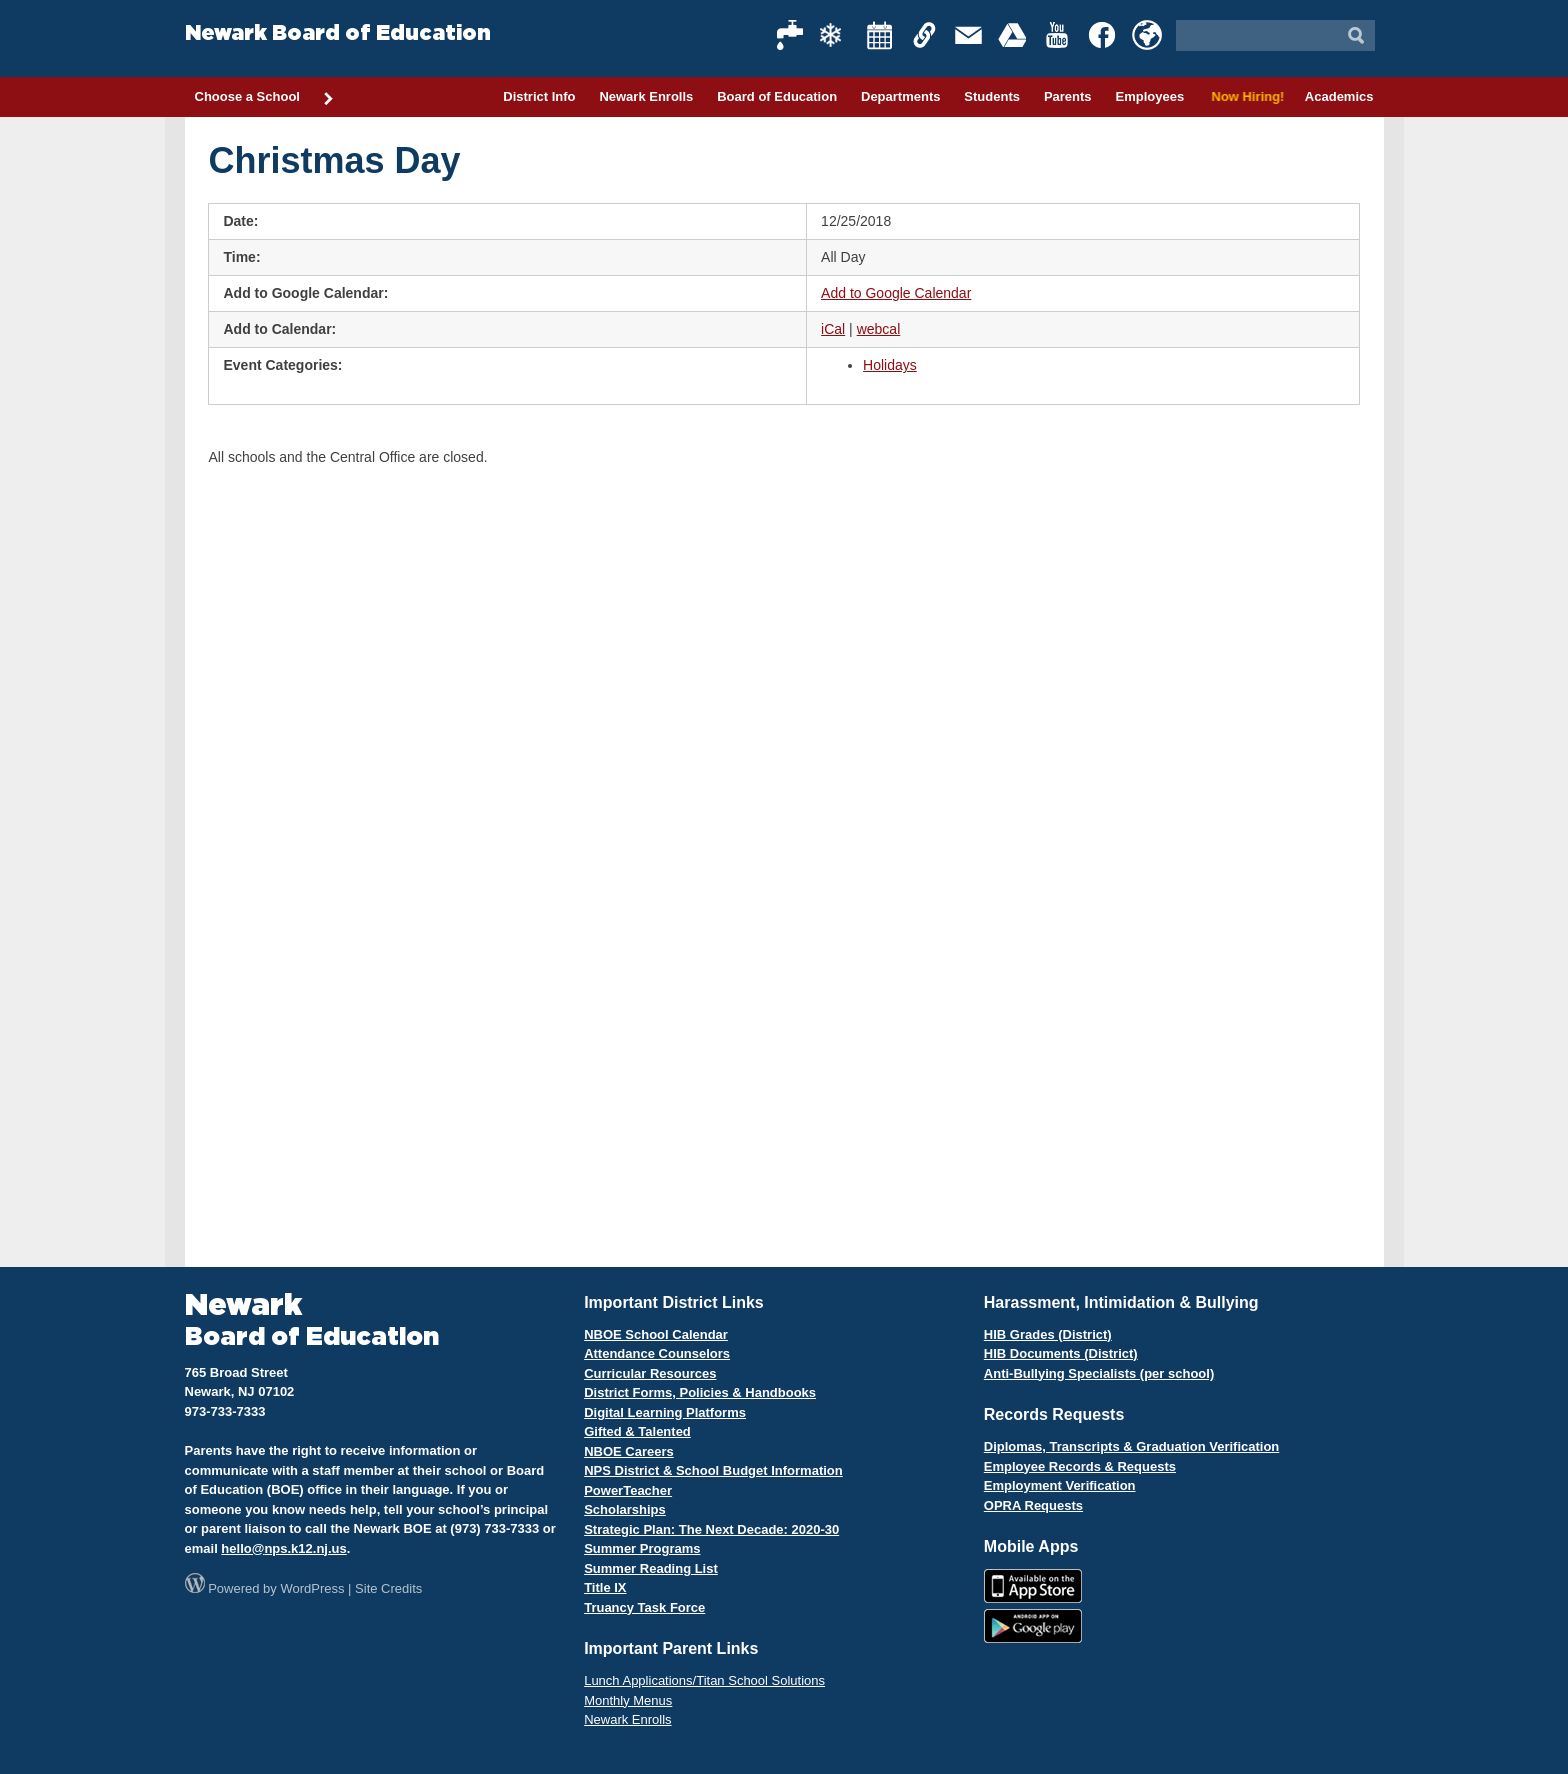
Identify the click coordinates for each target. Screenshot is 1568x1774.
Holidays (890, 365)
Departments (900, 96)
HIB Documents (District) (1061, 1353)
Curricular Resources (650, 1373)
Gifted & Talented (637, 1431)
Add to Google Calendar (896, 293)
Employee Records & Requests (1080, 1466)
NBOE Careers (629, 1451)
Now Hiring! (1244, 96)
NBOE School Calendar (656, 1334)
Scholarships (625, 1509)
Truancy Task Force (644, 1607)
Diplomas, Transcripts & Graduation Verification (1131, 1446)
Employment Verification (1060, 1485)
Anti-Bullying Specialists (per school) (1099, 1373)
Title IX (605, 1587)
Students (992, 96)
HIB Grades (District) (1048, 1334)
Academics (1339, 96)
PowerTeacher (628, 1490)
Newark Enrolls (646, 96)
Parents (1068, 96)
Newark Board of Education (338, 33)
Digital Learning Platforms (665, 1412)
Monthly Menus (628, 1700)
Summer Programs (642, 1548)
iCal (833, 329)
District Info (539, 96)
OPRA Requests (1033, 1505)
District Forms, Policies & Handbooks (700, 1392)
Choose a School (265, 98)
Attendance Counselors (657, 1353)
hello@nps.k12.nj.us (283, 1548)
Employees (1149, 96)
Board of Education (777, 96)
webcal (879, 329)
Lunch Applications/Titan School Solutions (704, 1680)
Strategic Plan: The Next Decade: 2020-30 (711, 1529)
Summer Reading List (651, 1568)
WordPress (312, 1588)
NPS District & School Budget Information (713, 1470)
